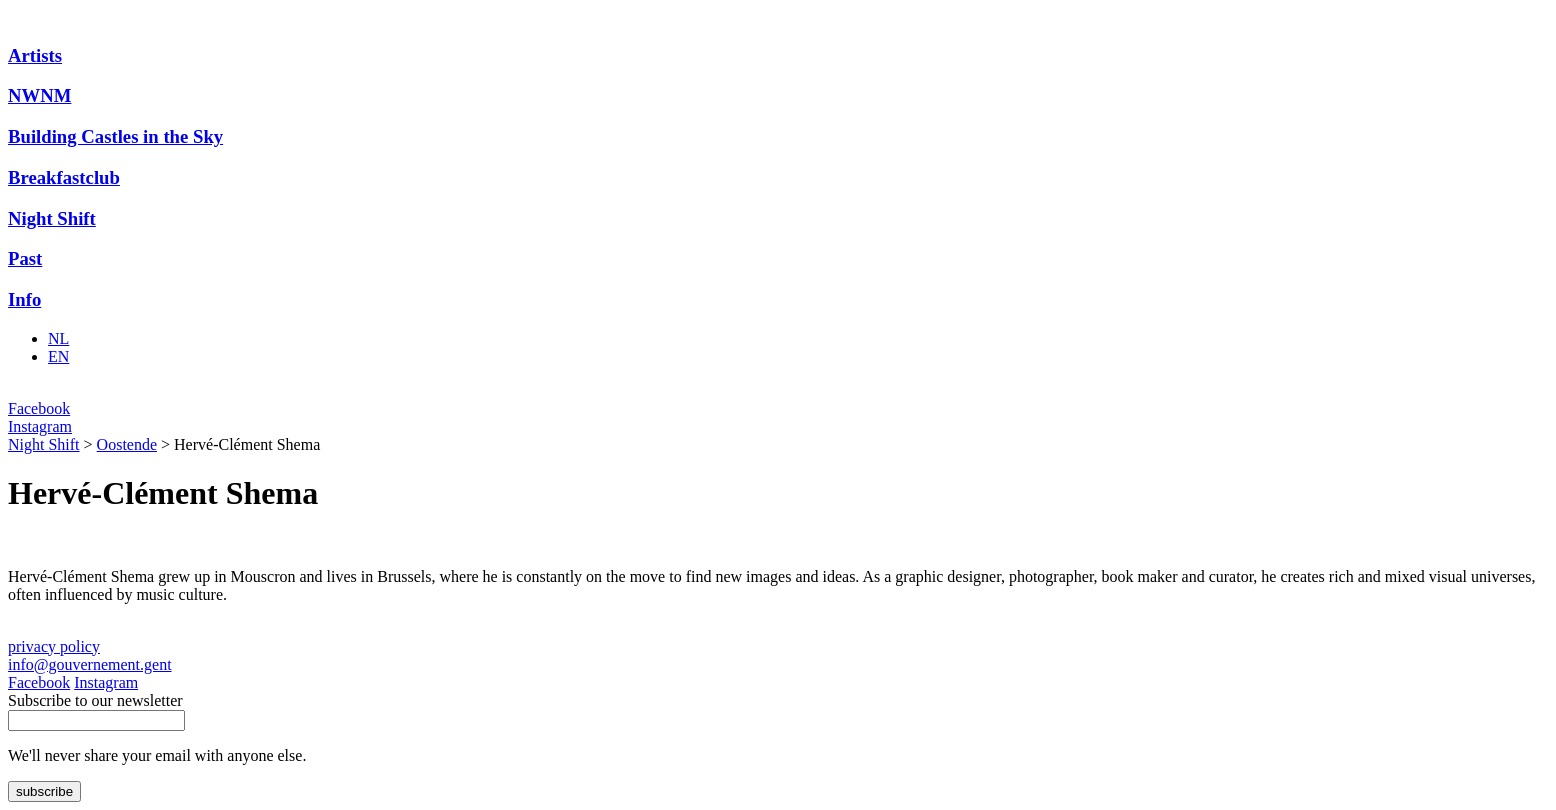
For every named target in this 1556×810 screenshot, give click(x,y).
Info (24, 299)
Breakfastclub (64, 177)
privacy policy (54, 646)
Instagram (40, 426)
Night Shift (52, 218)
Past (25, 258)
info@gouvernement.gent (90, 664)
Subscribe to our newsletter (95, 700)
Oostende (127, 444)
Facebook (39, 408)
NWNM (39, 95)
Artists (35, 55)
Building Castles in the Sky (115, 136)
